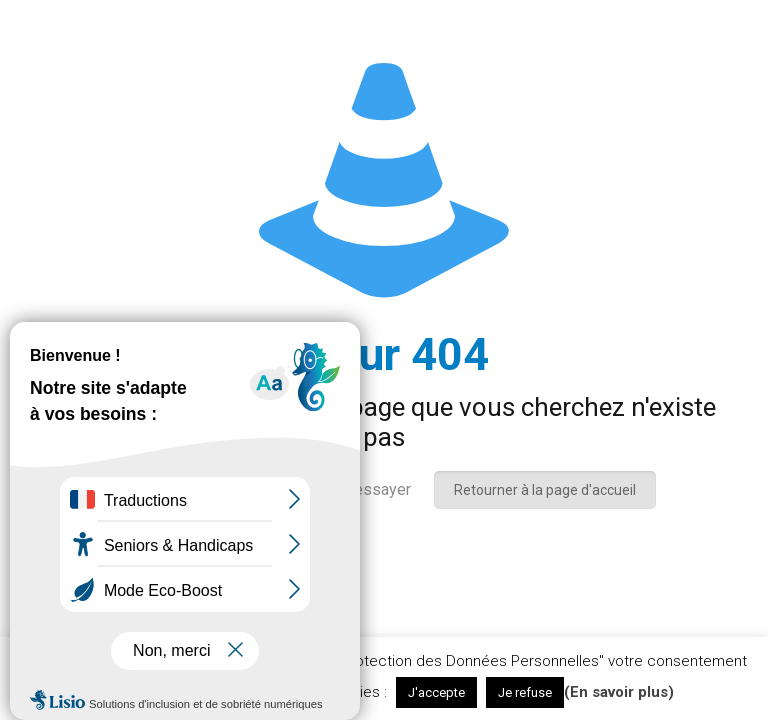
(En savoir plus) (619, 692)
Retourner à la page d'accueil (545, 490)
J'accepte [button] (436, 692)
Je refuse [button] (525, 692)
